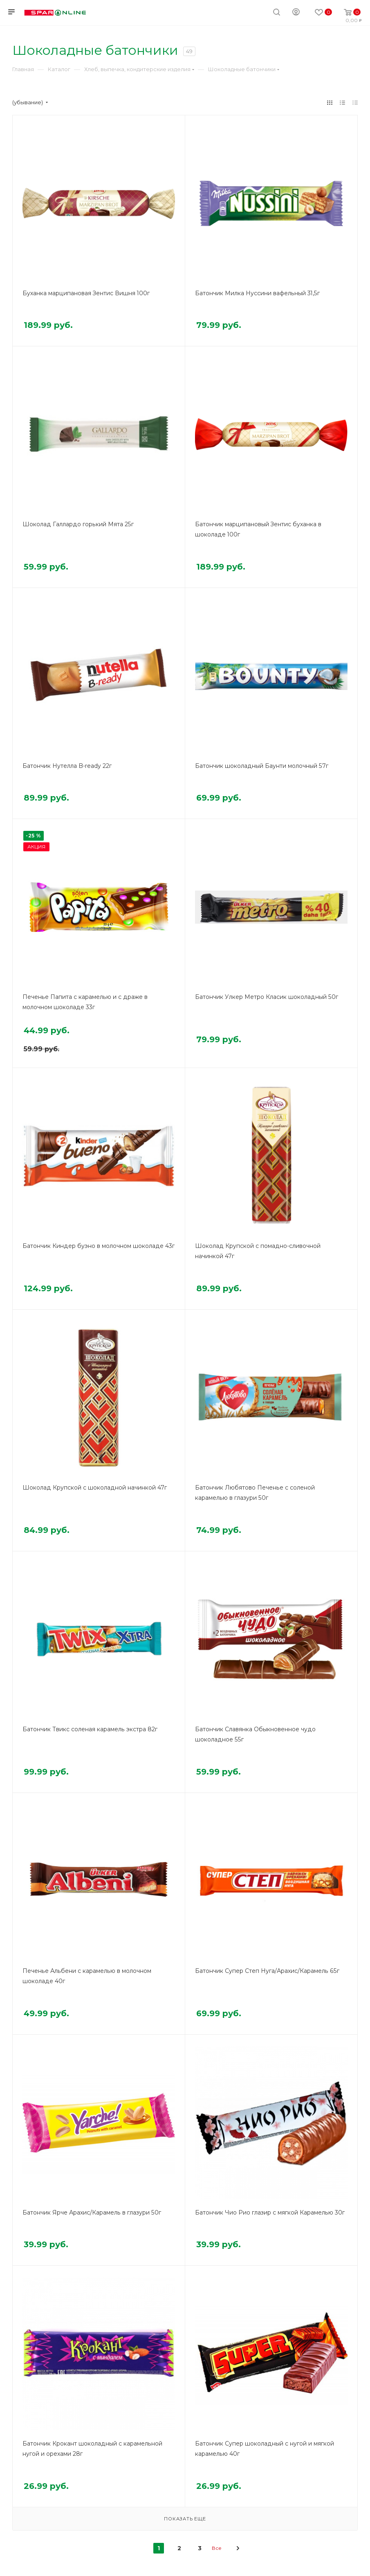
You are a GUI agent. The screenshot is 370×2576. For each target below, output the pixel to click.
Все (217, 2548)
